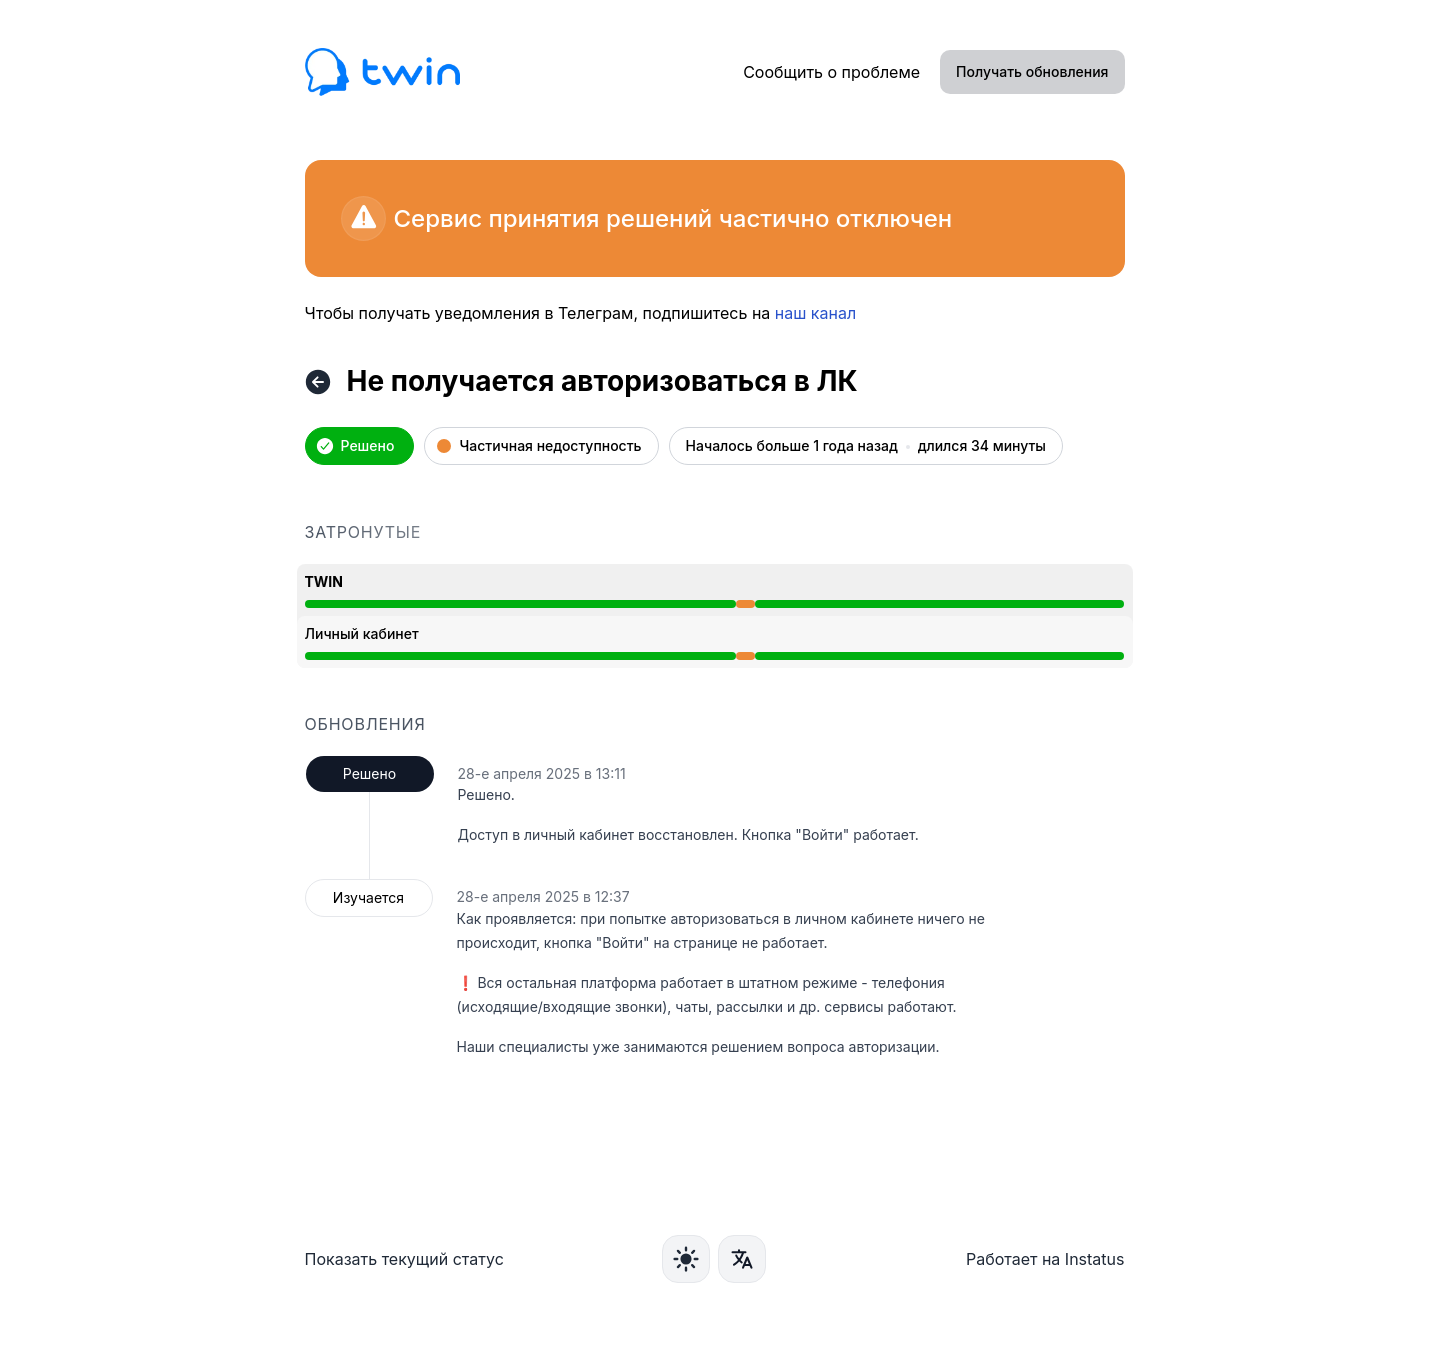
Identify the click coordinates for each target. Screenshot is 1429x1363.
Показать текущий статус (404, 1259)
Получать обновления (1032, 71)
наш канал (815, 313)
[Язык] (742, 1259)
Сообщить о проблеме (831, 72)
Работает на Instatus (1045, 1259)
